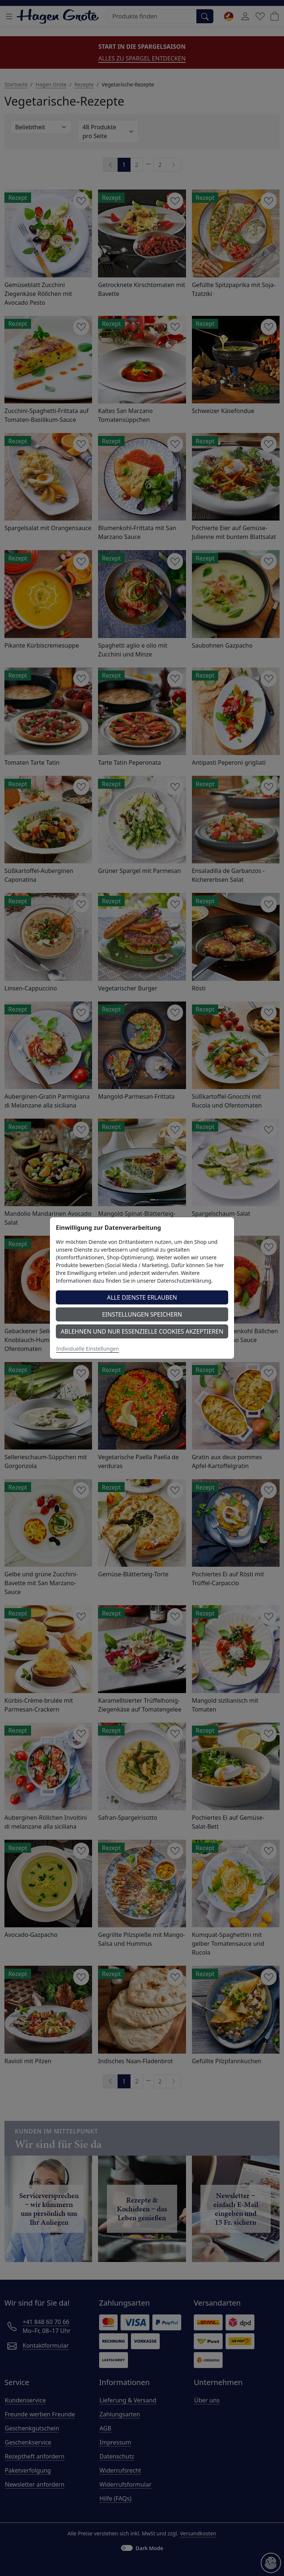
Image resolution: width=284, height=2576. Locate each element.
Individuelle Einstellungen (87, 1348)
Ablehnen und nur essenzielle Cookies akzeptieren (142, 1331)
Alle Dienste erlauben (142, 1297)
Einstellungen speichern (142, 1314)
